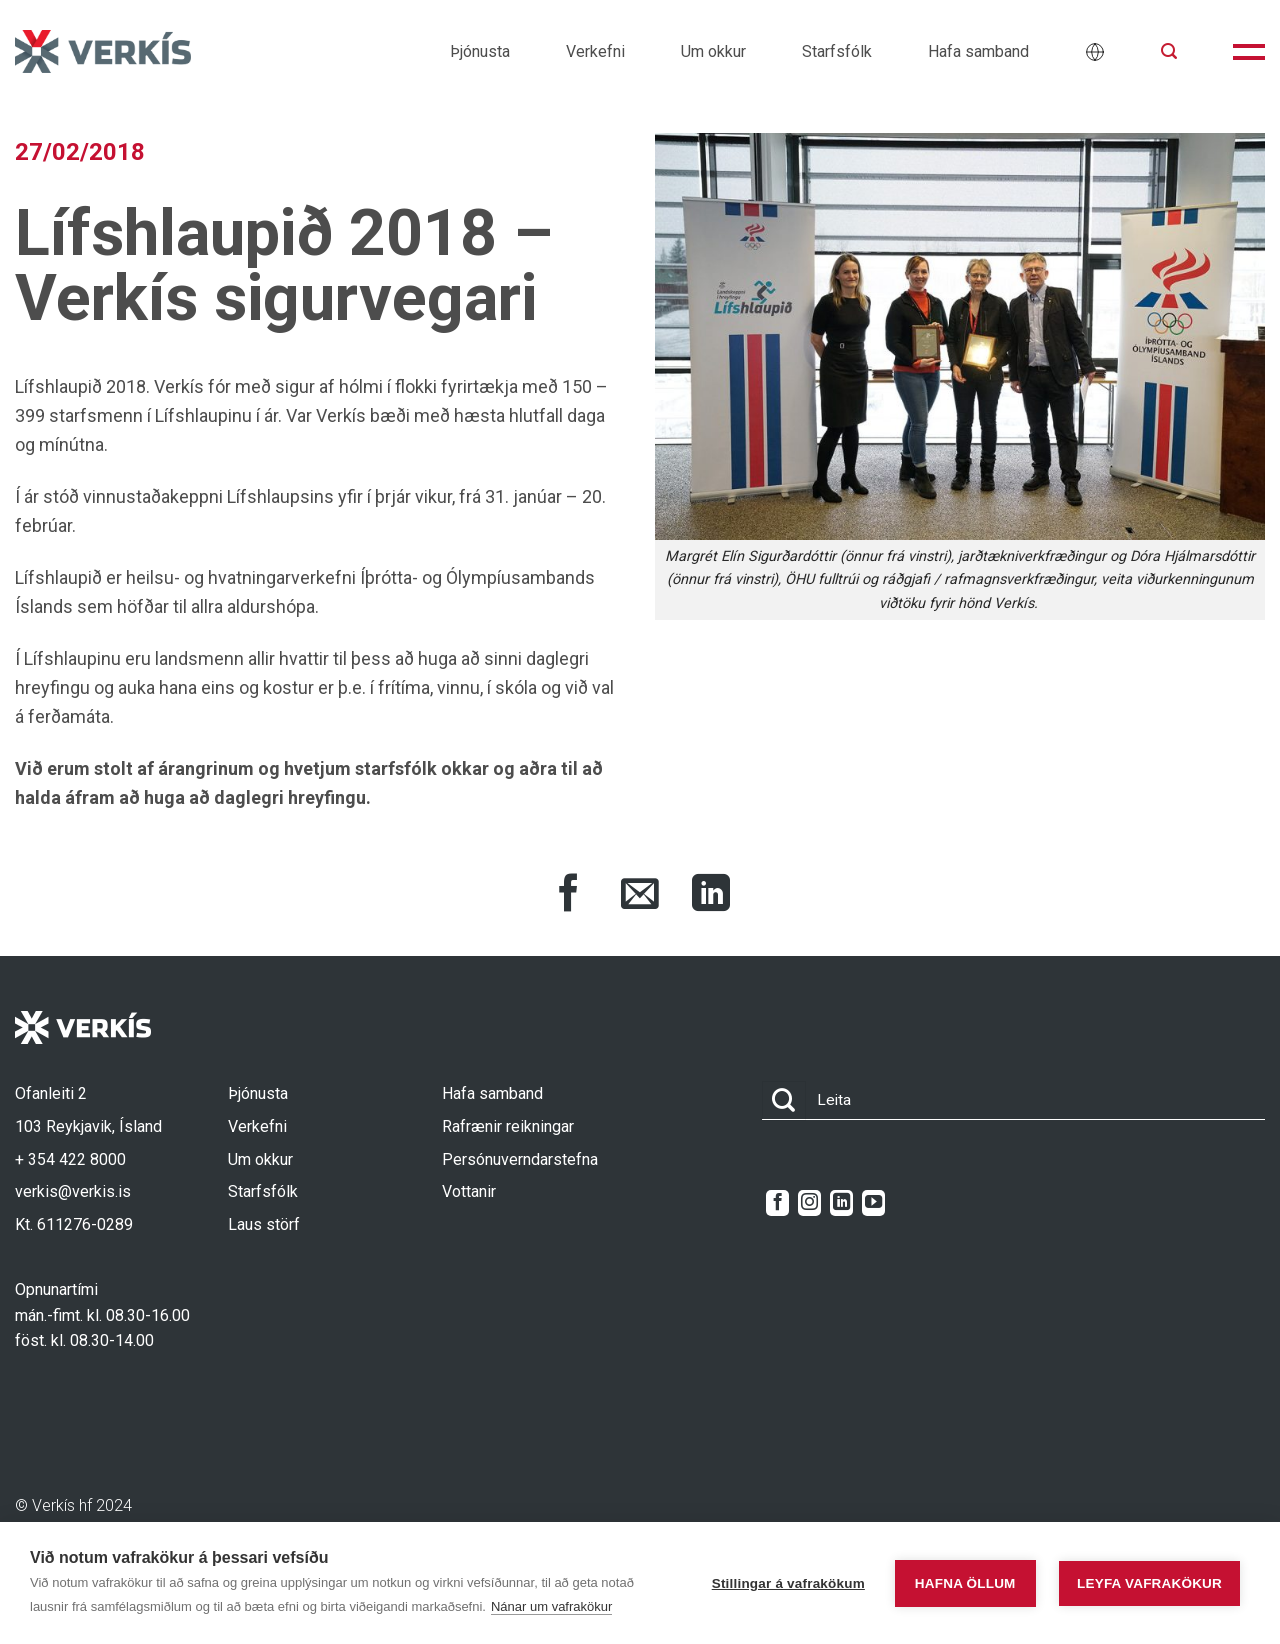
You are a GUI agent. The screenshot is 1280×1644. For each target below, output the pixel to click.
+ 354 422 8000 (70, 1159)
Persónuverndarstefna (520, 1159)
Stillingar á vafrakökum (788, 1583)
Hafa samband (978, 51)
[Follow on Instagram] (809, 1203)
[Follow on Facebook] (777, 1203)
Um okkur (713, 51)
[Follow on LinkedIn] (841, 1203)
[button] (1169, 51)
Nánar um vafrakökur (551, 1606)
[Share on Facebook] (569, 896)
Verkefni (595, 51)
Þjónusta (480, 51)
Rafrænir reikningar (508, 1126)
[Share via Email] (640, 896)
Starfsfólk (837, 51)
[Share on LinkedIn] (711, 896)
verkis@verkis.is (73, 1191)
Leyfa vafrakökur (1149, 1583)
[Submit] (784, 1100)
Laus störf (264, 1224)
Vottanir (469, 1191)
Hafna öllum (965, 1583)
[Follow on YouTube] (873, 1203)
